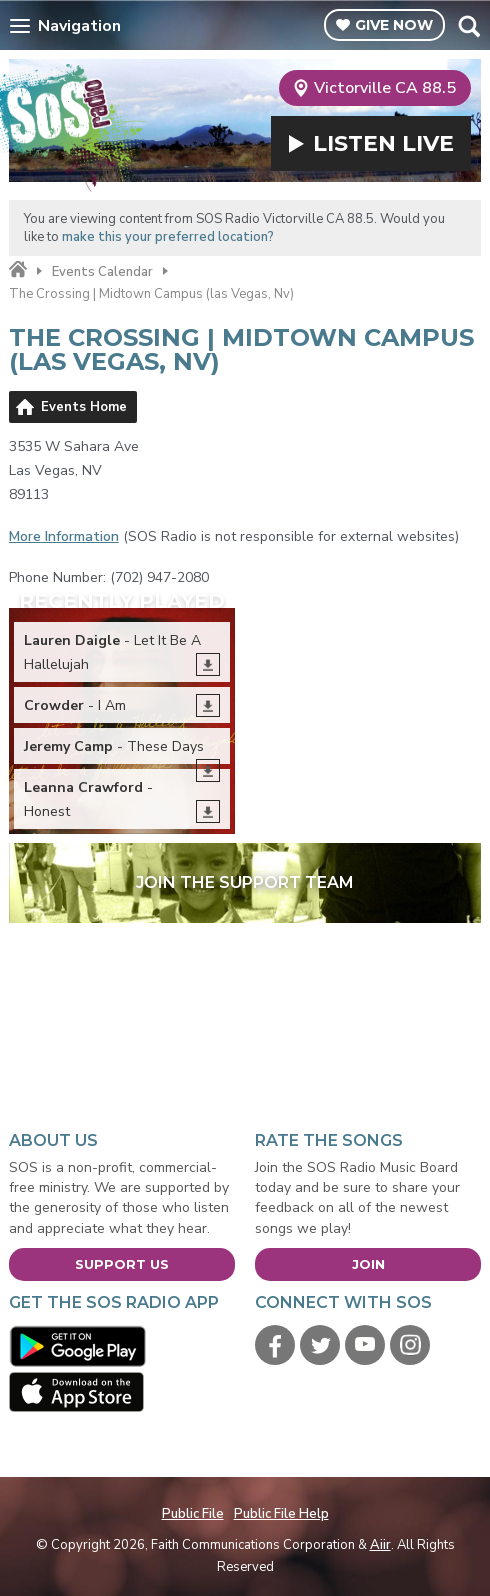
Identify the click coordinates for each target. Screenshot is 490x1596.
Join (368, 1264)
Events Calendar (102, 272)
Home (18, 270)
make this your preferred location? (168, 237)
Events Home (84, 407)
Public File (193, 1514)
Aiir (380, 1545)
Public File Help (281, 1514)
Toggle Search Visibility (468, 26)
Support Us (122, 1264)
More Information (64, 536)
